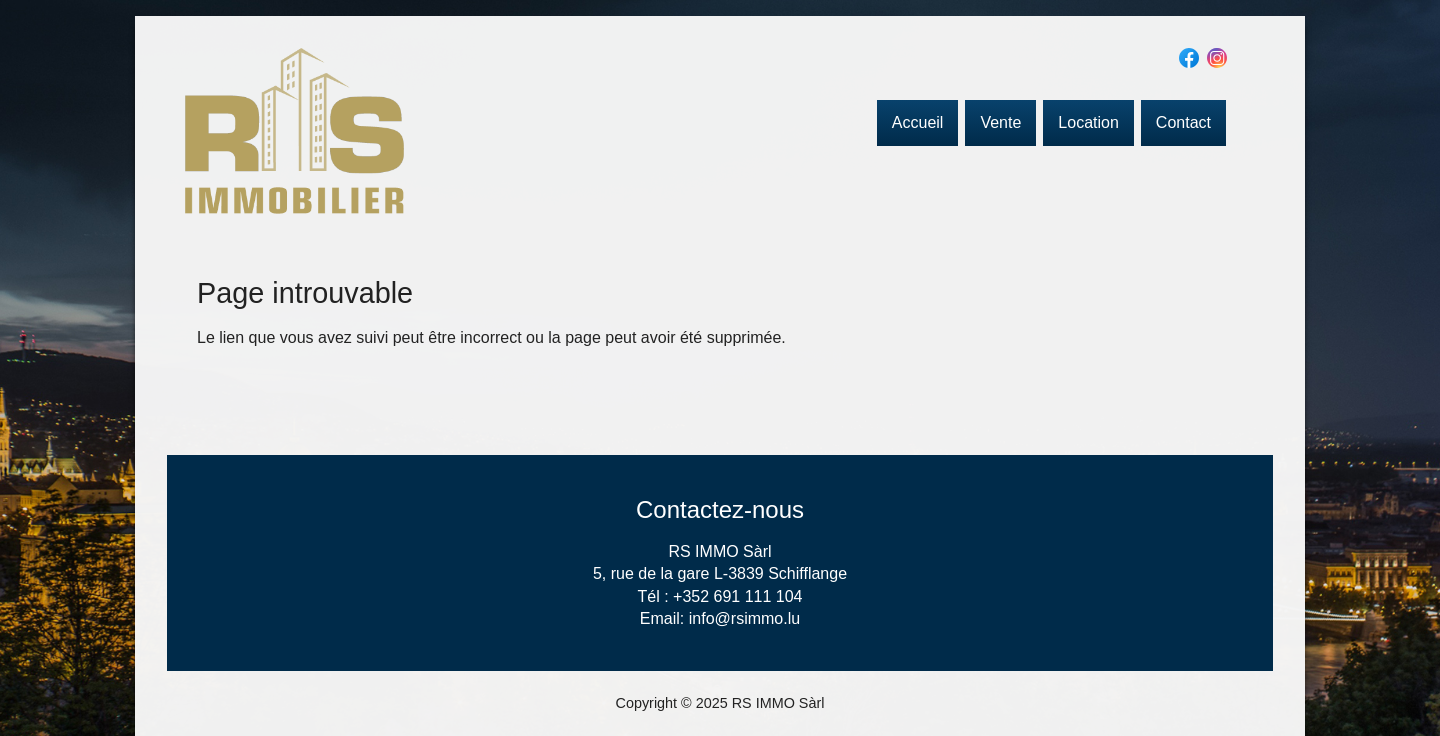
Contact (1183, 122)
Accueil (918, 122)
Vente (1000, 122)
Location (1088, 122)
